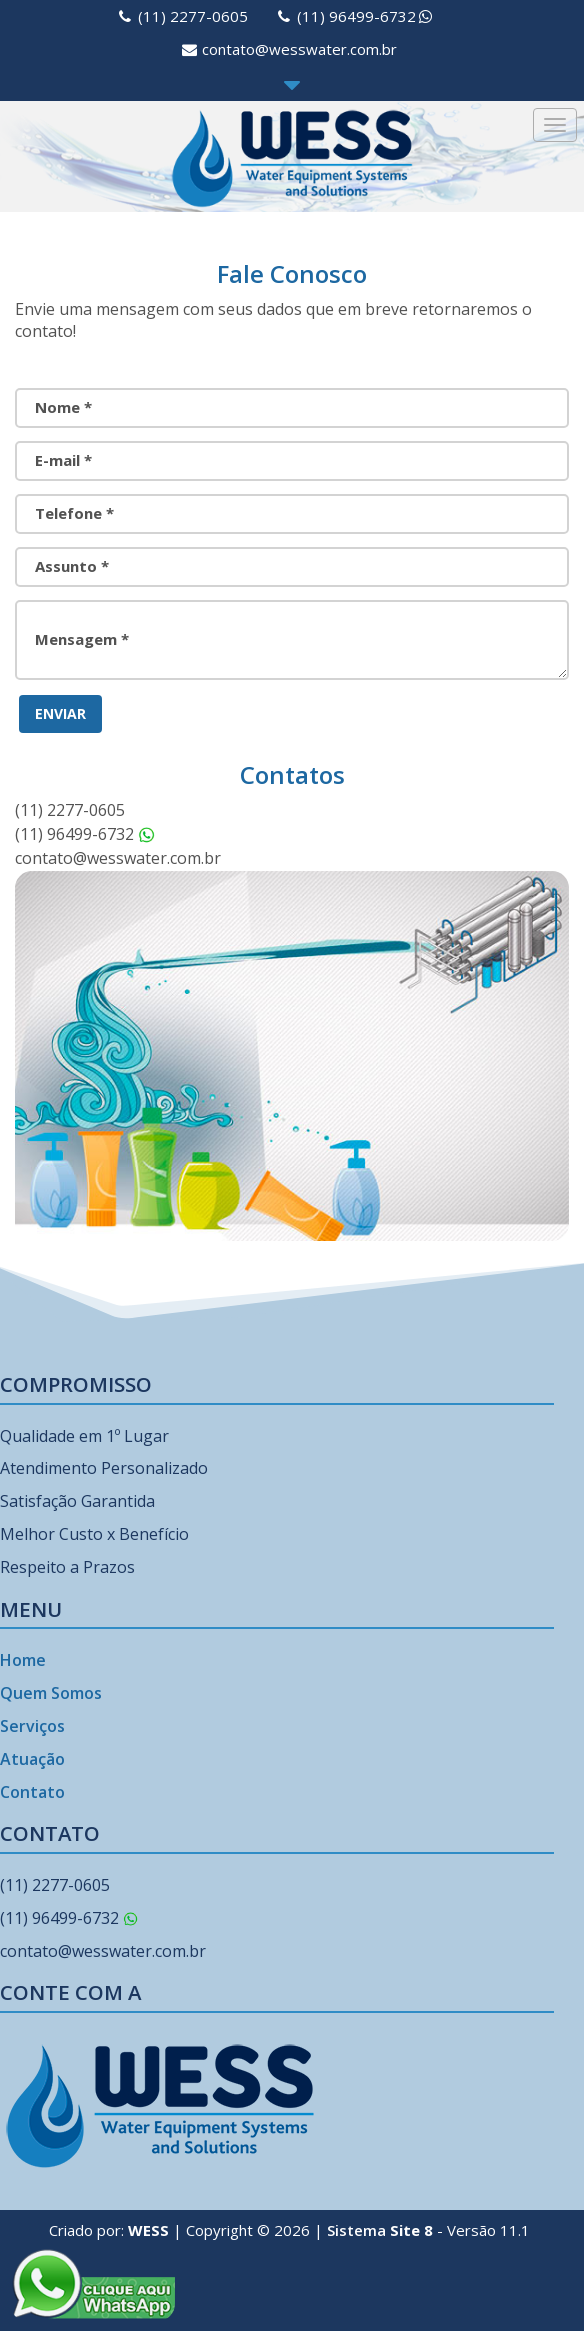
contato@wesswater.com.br (299, 49)
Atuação (32, 1759)
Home (23, 1660)
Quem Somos (51, 1693)
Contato (32, 1792)
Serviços (32, 1726)
